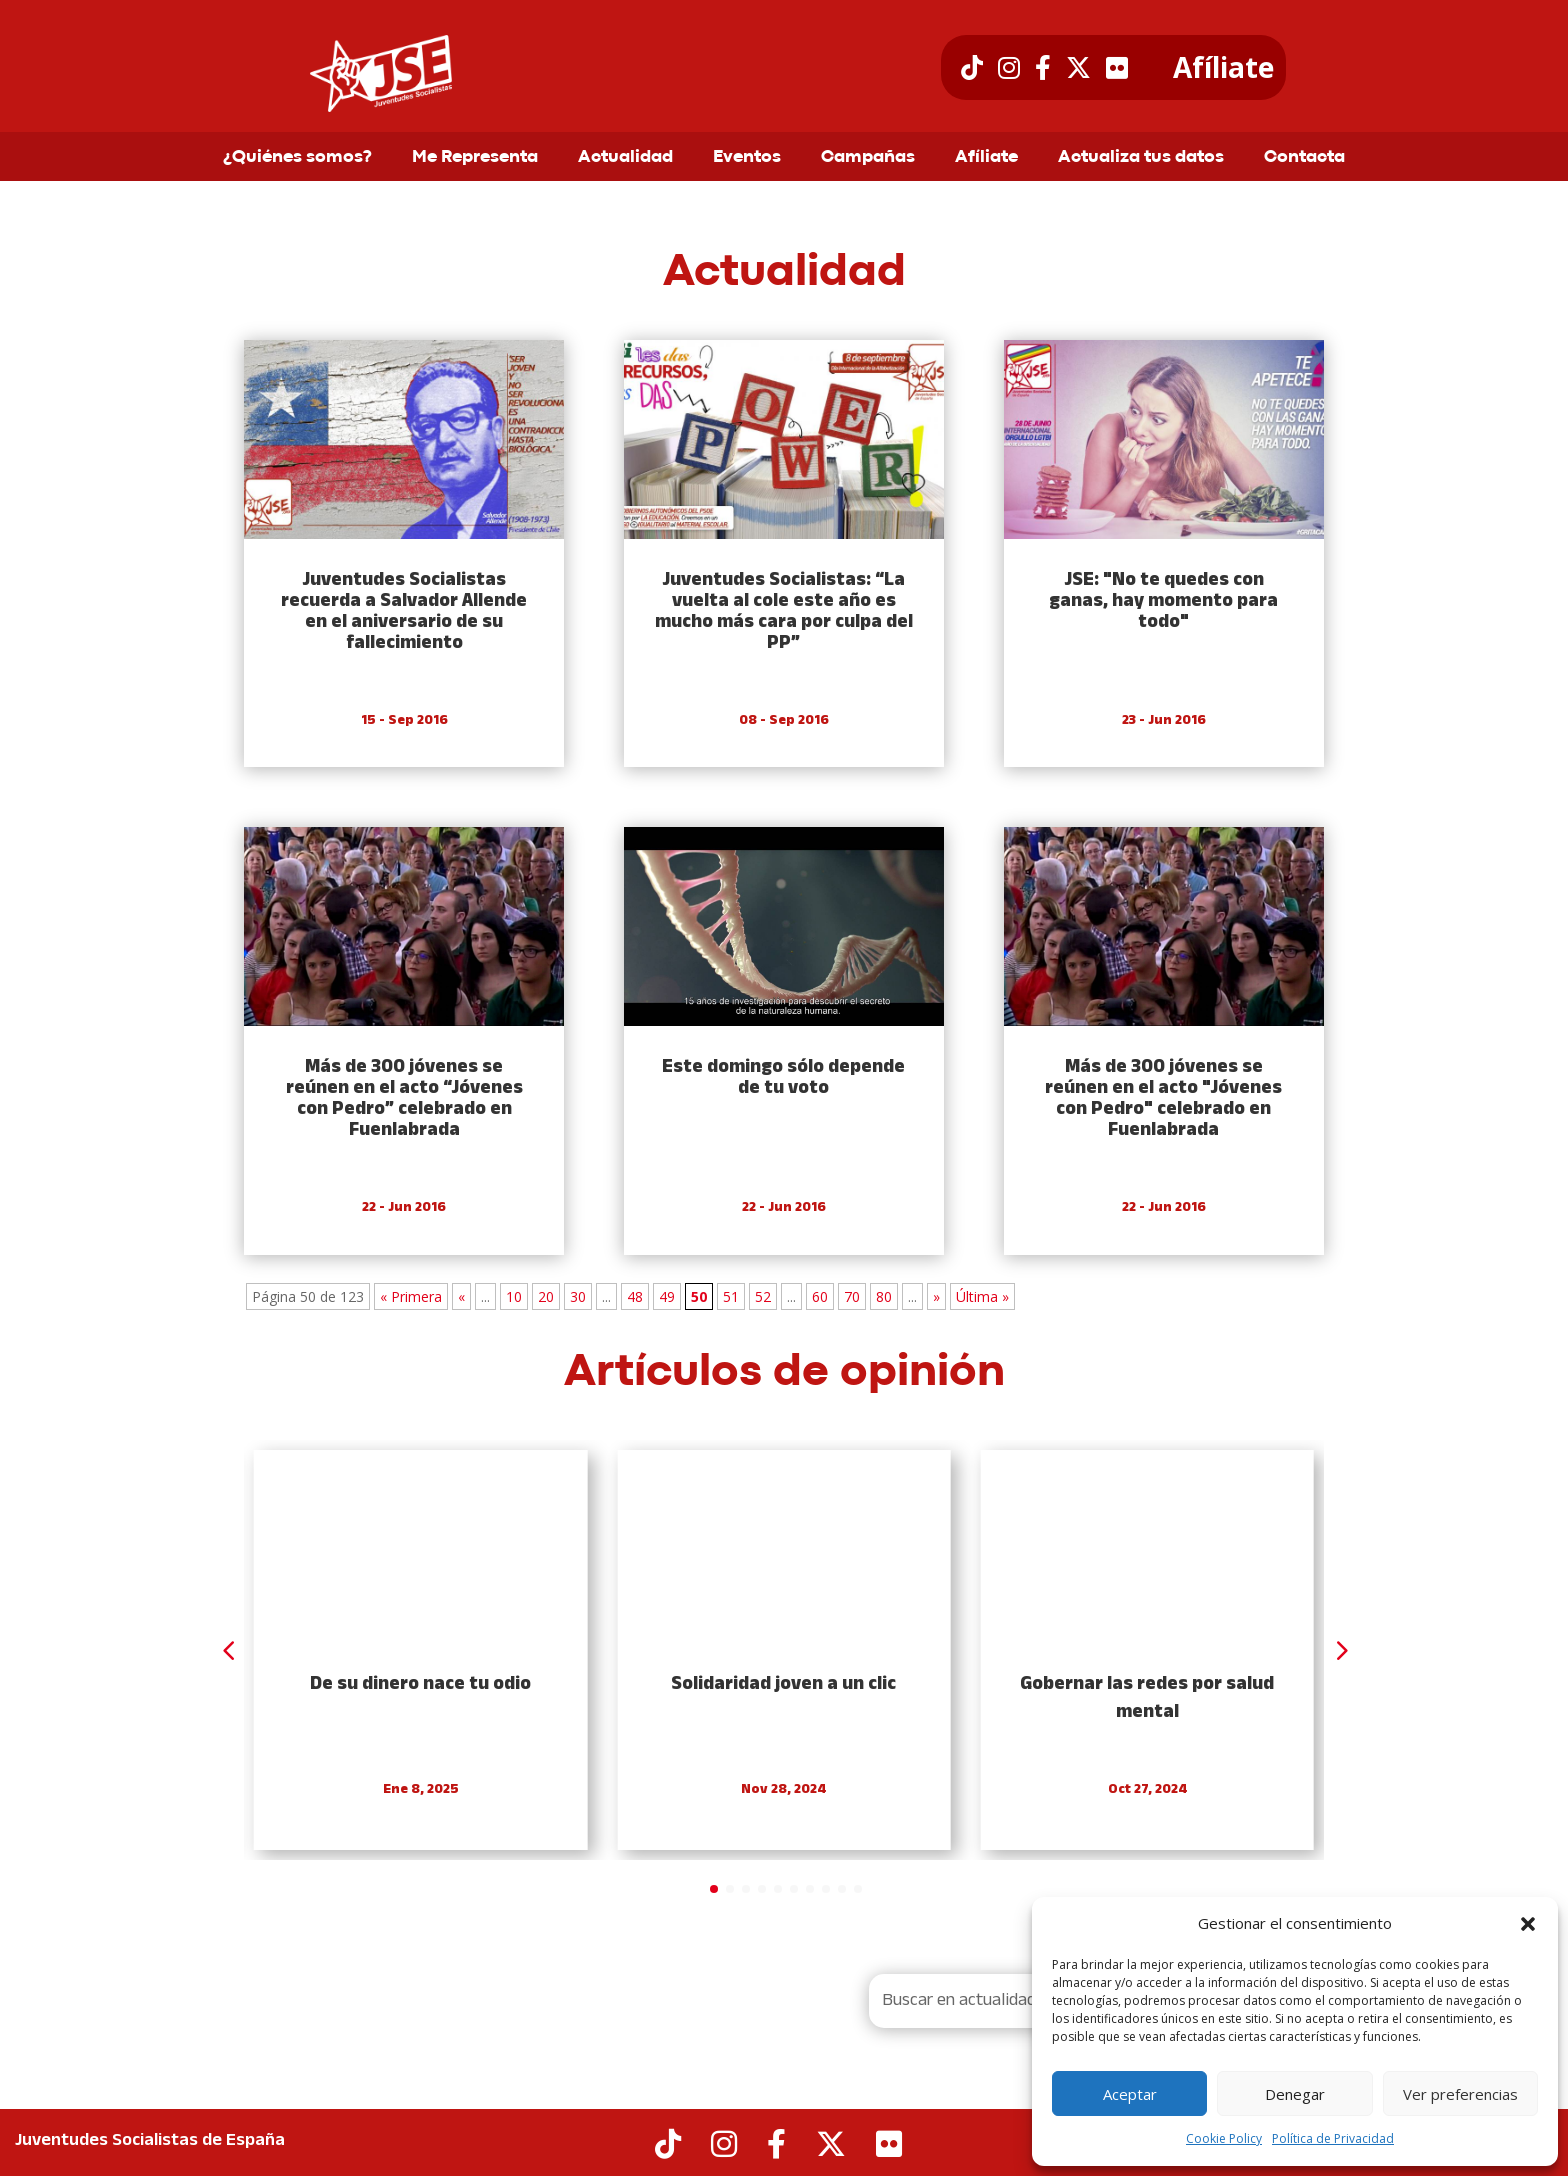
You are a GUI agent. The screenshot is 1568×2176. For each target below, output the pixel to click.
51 (731, 1296)
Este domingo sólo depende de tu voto (783, 1078)
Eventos (747, 158)
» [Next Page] (936, 1296)
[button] (1528, 1924)
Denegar (1295, 2094)
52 (763, 1296)
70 (852, 1296)
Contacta (1304, 158)
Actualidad (625, 158)
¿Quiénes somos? (297, 158)
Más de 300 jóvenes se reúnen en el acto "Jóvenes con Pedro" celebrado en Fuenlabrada (1163, 1099)
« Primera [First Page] (411, 1296)
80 (884, 1296)
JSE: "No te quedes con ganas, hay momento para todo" (1163, 601)
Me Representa (475, 158)
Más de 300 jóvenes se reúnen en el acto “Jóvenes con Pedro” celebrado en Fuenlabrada (404, 1099)
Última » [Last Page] (982, 1296)
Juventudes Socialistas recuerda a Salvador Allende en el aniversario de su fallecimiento (404, 612)
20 (546, 1296)
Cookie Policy (1224, 2138)
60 (820, 1296)
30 (578, 1296)
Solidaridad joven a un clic (783, 1684)
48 (635, 1296)
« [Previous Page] (461, 1296)
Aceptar (1130, 2094)
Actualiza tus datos (1141, 158)
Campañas (868, 158)
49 (667, 1296)
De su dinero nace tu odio (420, 1684)
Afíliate (1223, 68)
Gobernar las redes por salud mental (1147, 1698)
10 (514, 1296)
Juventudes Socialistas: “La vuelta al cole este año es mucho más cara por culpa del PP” (784, 612)
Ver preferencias (1460, 2094)
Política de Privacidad (1333, 2138)
